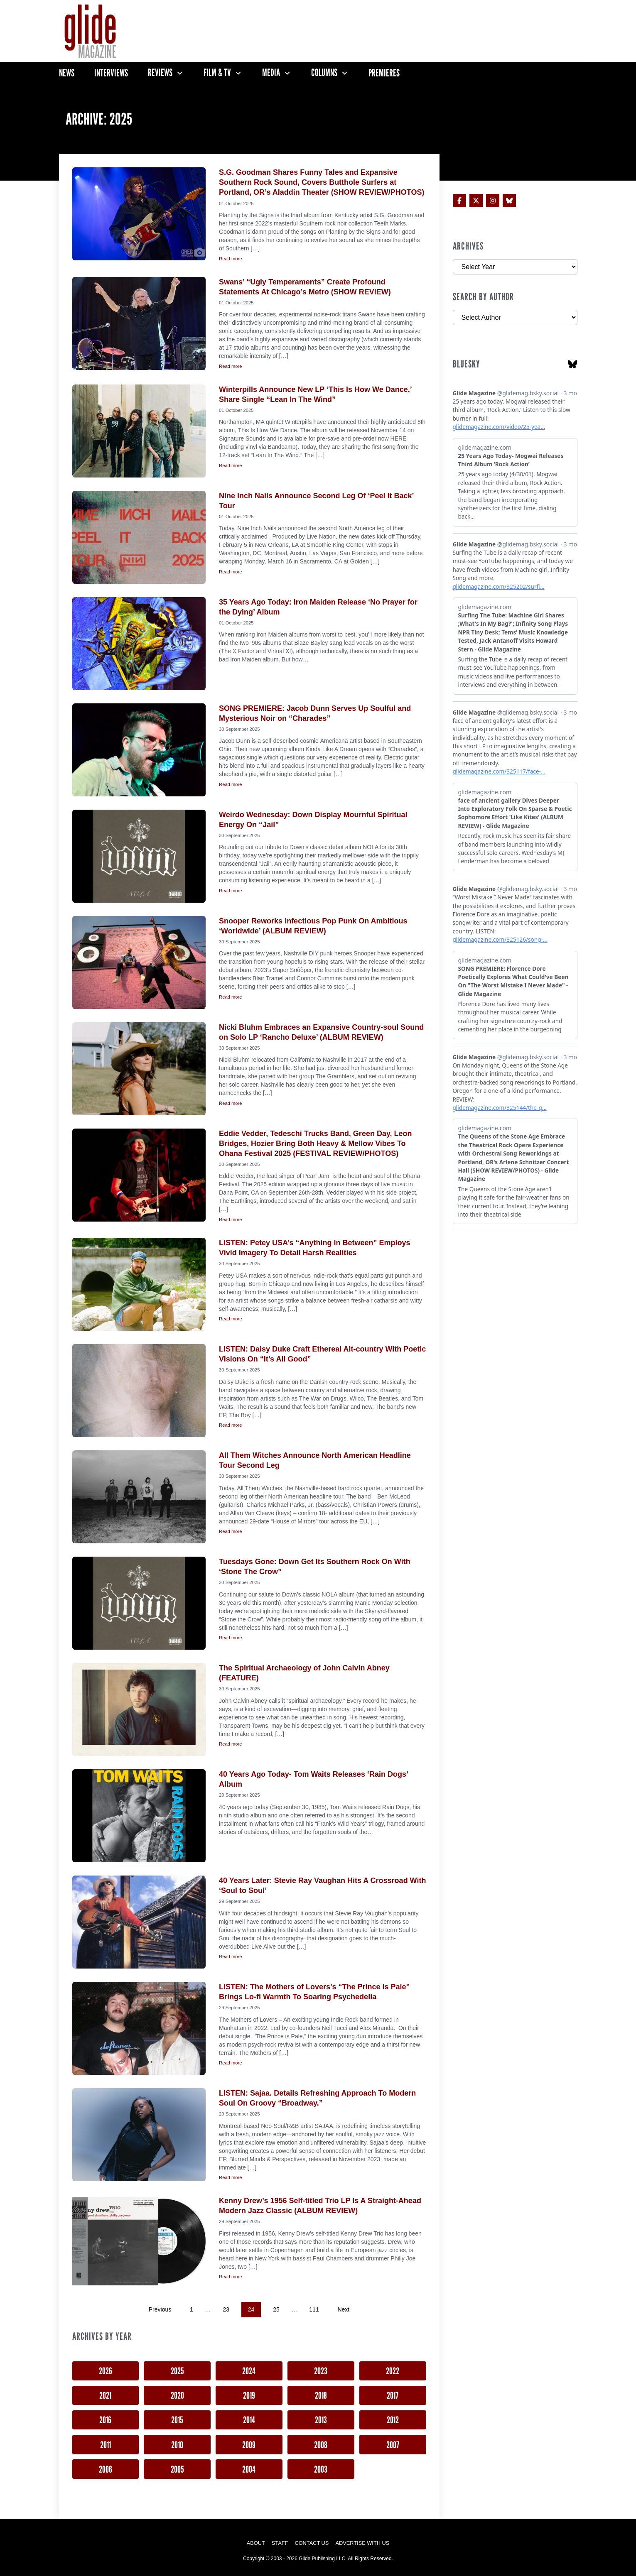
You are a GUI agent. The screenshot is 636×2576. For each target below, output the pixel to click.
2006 (105, 2469)
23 (226, 2309)
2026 (105, 2370)
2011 (105, 2444)
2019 (249, 2395)
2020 (177, 2395)
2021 (105, 2395)
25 (276, 2309)
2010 (177, 2444)
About (256, 2543)
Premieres (384, 73)
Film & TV (217, 72)
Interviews (111, 73)
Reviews (160, 72)
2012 (393, 2419)
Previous (160, 2309)
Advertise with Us (362, 2543)
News (66, 73)
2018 (321, 2395)
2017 (392, 2395)
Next (343, 2309)
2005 (177, 2469)
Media (271, 72)
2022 (392, 2370)
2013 (321, 2419)
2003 (320, 2469)
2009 (248, 2444)
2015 (177, 2419)
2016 (105, 2419)
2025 (177, 2370)
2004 (248, 2469)
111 (314, 2309)
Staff (280, 2543)
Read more (230, 258)
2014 (249, 2419)
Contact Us (312, 2543)
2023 (320, 2370)
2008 (320, 2444)
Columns (324, 72)
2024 (248, 2370)
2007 (392, 2444)
